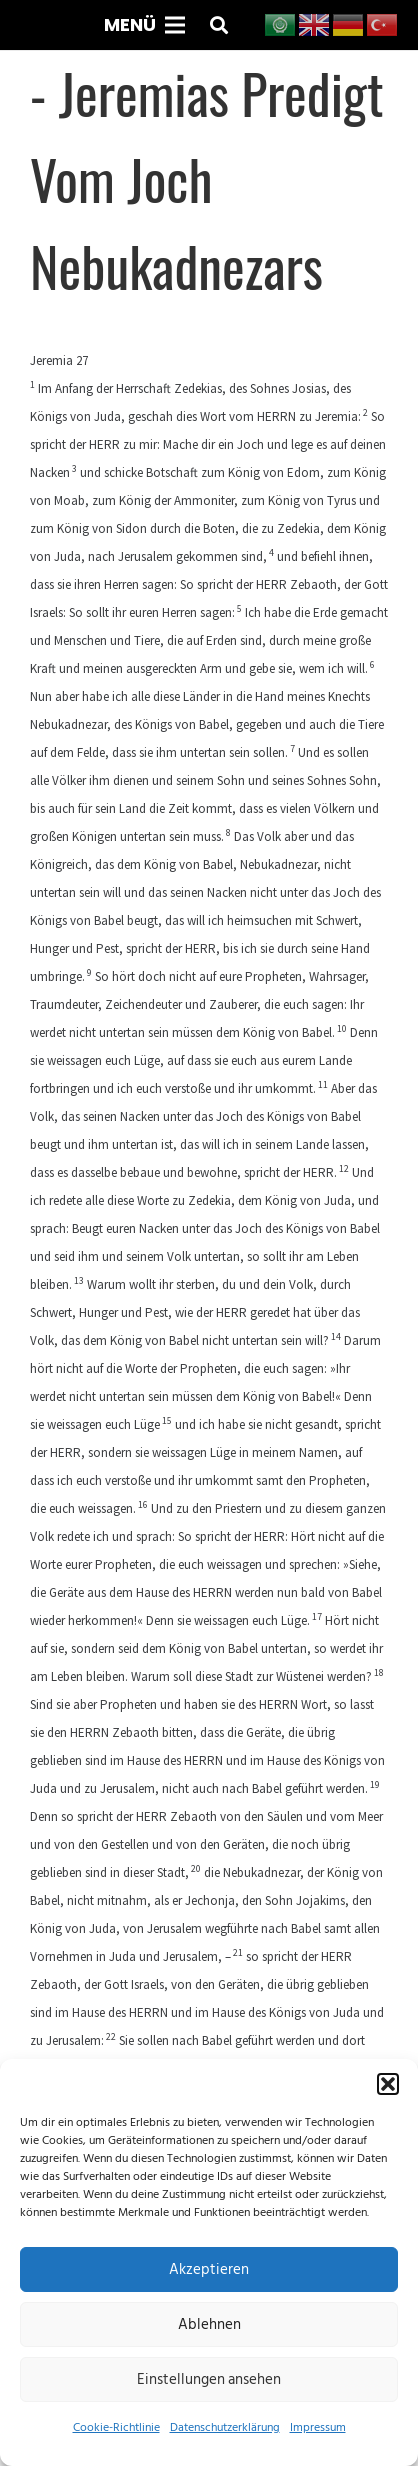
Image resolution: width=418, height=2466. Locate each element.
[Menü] (144, 25)
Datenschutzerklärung (225, 2427)
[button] (388, 2084)
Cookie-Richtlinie (116, 2427)
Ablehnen (209, 2324)
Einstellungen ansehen (209, 2379)
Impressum (318, 2427)
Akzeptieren (209, 2269)
